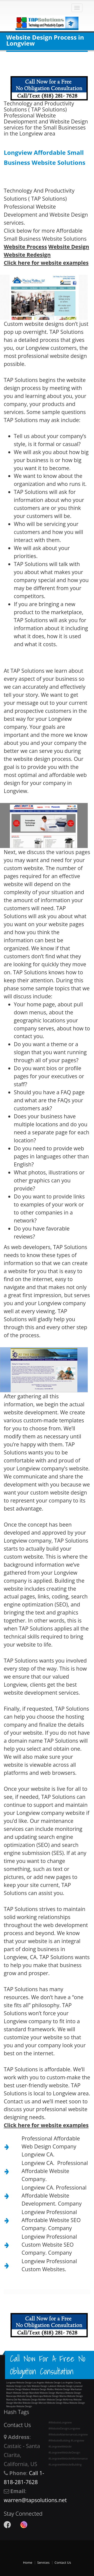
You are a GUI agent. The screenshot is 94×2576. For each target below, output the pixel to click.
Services (43, 2562)
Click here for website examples (46, 262)
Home (27, 2562)
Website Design (68, 246)
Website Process (25, 246)
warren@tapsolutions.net (35, 2500)
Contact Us (62, 2562)
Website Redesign (27, 254)
